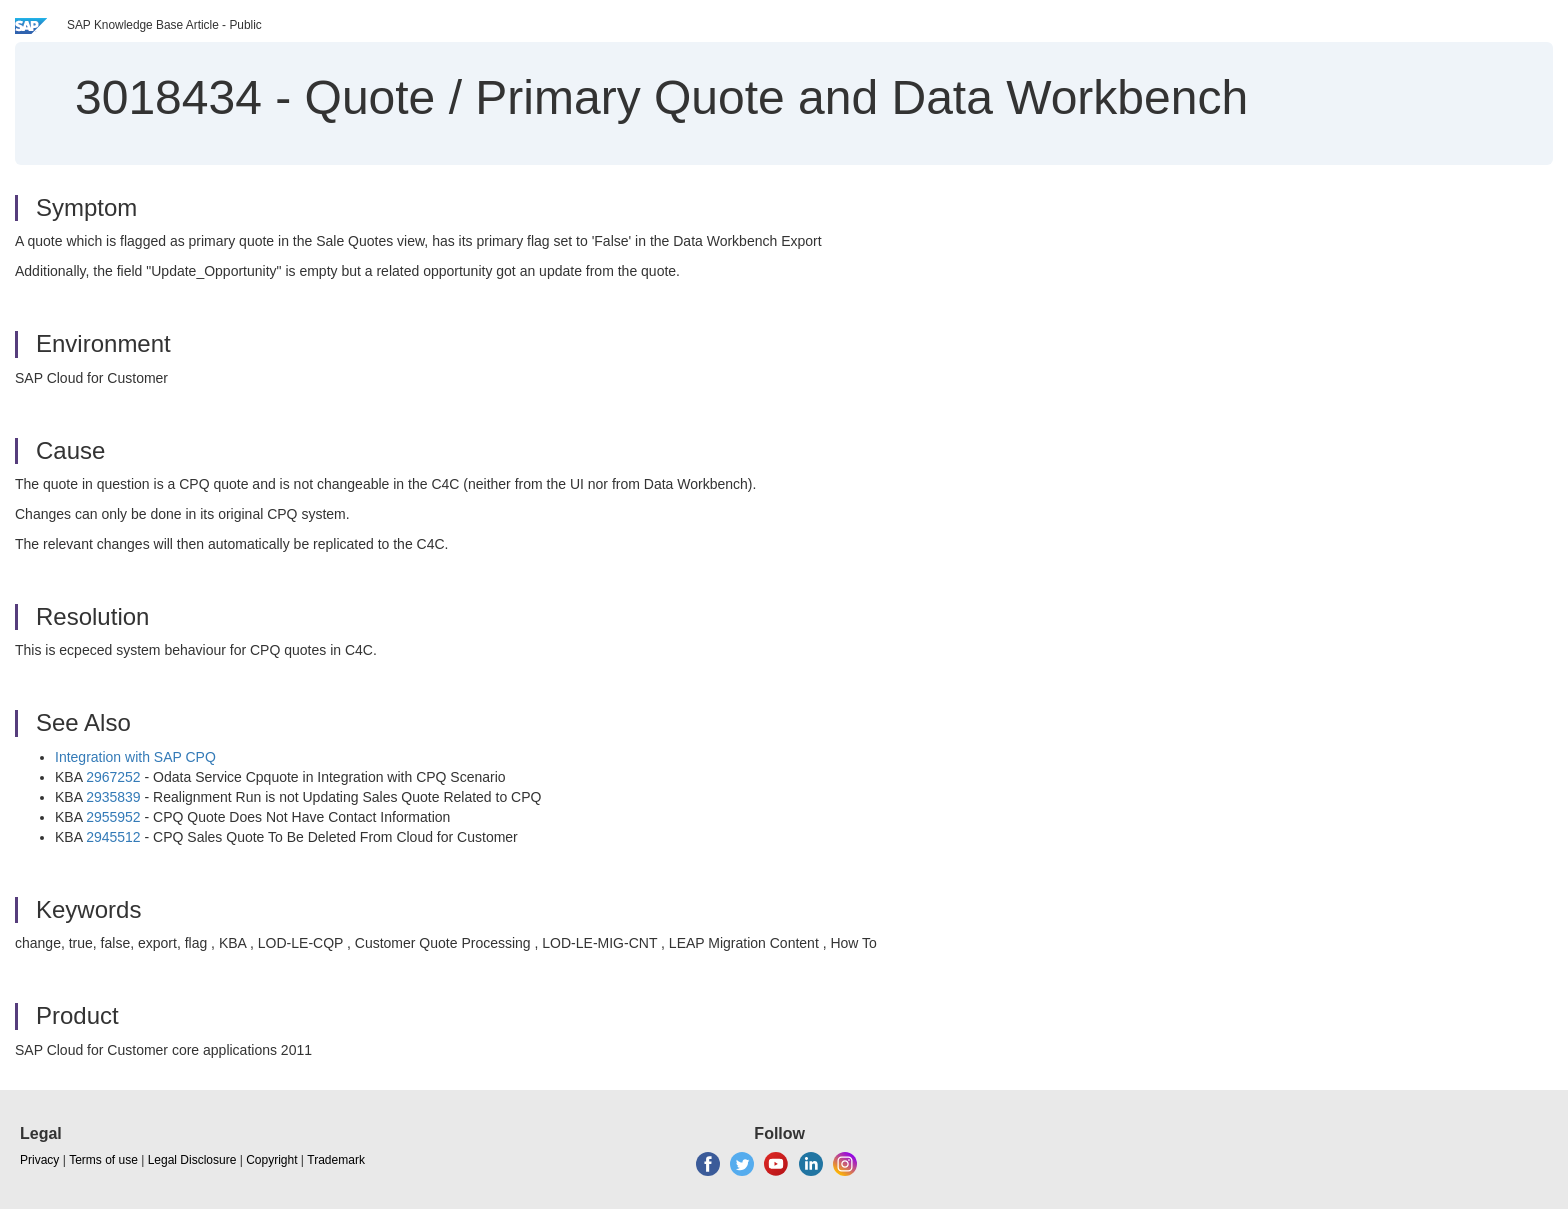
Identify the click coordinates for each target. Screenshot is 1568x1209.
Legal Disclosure (192, 1160)
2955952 (113, 817)
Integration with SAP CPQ (135, 757)
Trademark (336, 1160)
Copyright (271, 1160)
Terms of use (103, 1160)
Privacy (39, 1160)
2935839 (113, 797)
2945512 (113, 837)
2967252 (113, 777)
